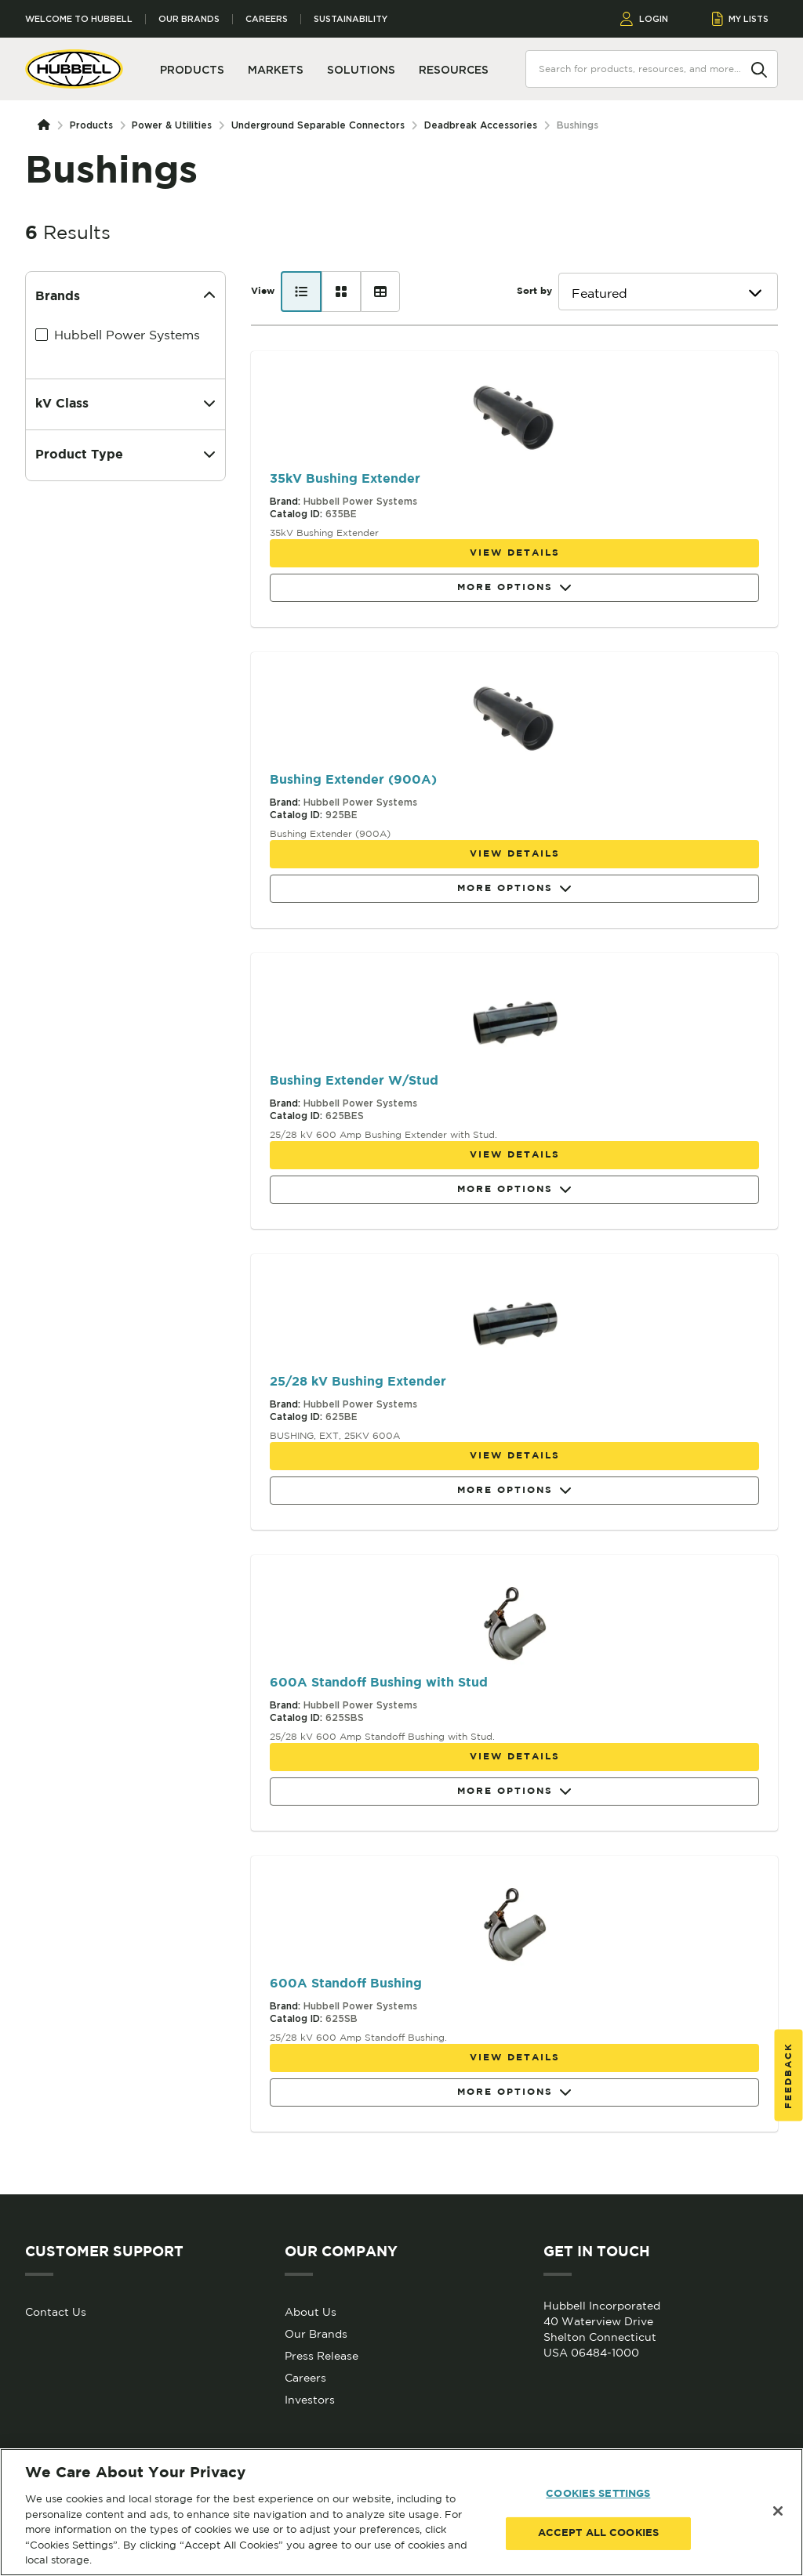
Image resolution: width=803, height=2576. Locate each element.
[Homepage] (47, 125)
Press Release (321, 2356)
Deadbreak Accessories (480, 125)
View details (515, 553)
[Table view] (380, 291)
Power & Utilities (172, 125)
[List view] (301, 291)
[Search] (759, 68)
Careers (266, 19)
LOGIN (644, 19)
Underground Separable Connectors (318, 125)
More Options (514, 588)
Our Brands (189, 19)
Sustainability (350, 19)
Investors (310, 2399)
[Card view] (341, 291)
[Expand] (209, 404)
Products (91, 125)
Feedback (788, 2075)
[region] (401, 2512)
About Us (310, 2312)
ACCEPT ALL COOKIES (598, 2533)
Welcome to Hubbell (79, 19)
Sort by (534, 291)
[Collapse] (209, 297)
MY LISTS (740, 19)
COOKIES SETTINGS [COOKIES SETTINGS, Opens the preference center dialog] (598, 2494)
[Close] (778, 2511)
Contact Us (55, 2312)
